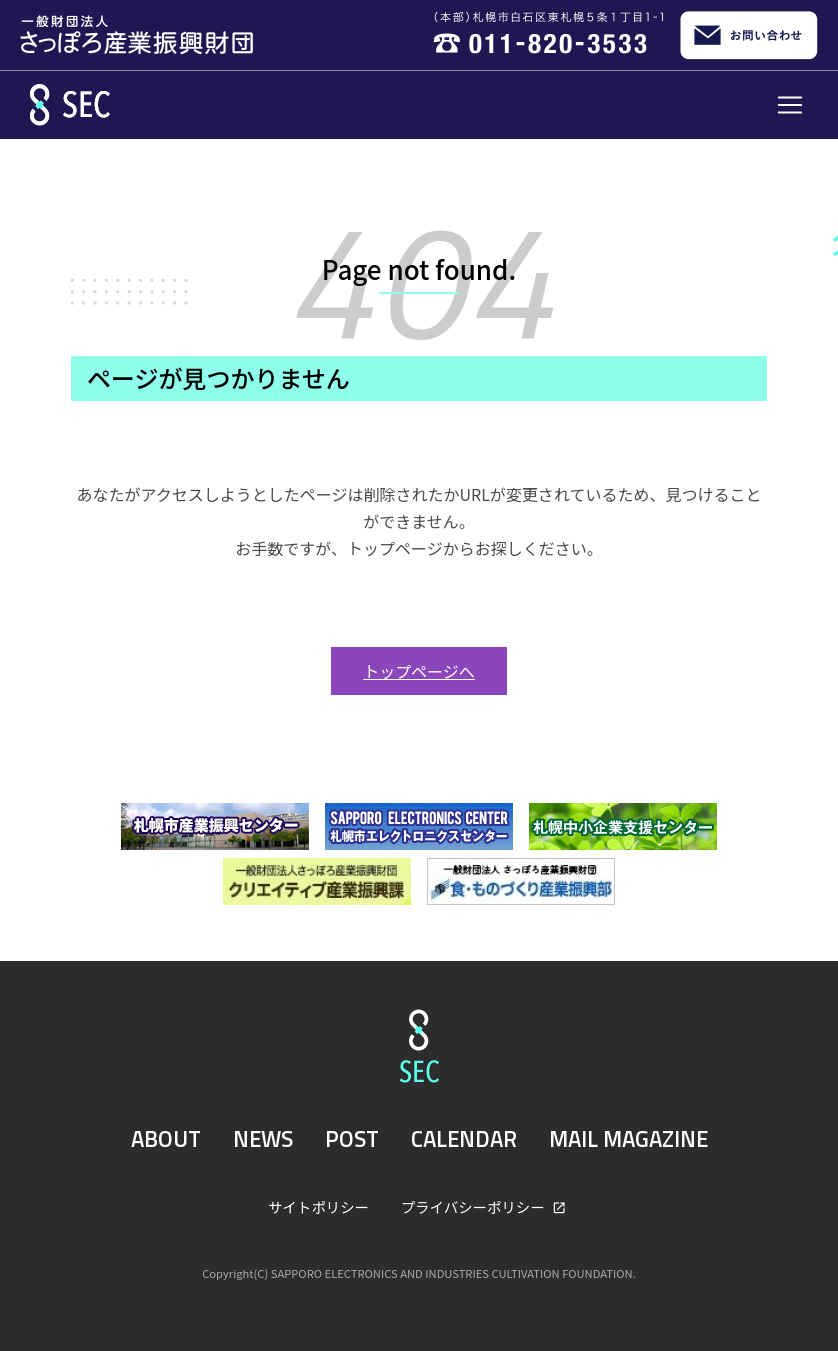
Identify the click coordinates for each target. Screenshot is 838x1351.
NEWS (263, 1139)
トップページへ (419, 671)
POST (352, 1139)
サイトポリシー (318, 1206)
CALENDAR (464, 1139)
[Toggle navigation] (790, 105)
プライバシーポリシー (474, 1206)
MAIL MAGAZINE (628, 1139)
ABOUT (166, 1139)
